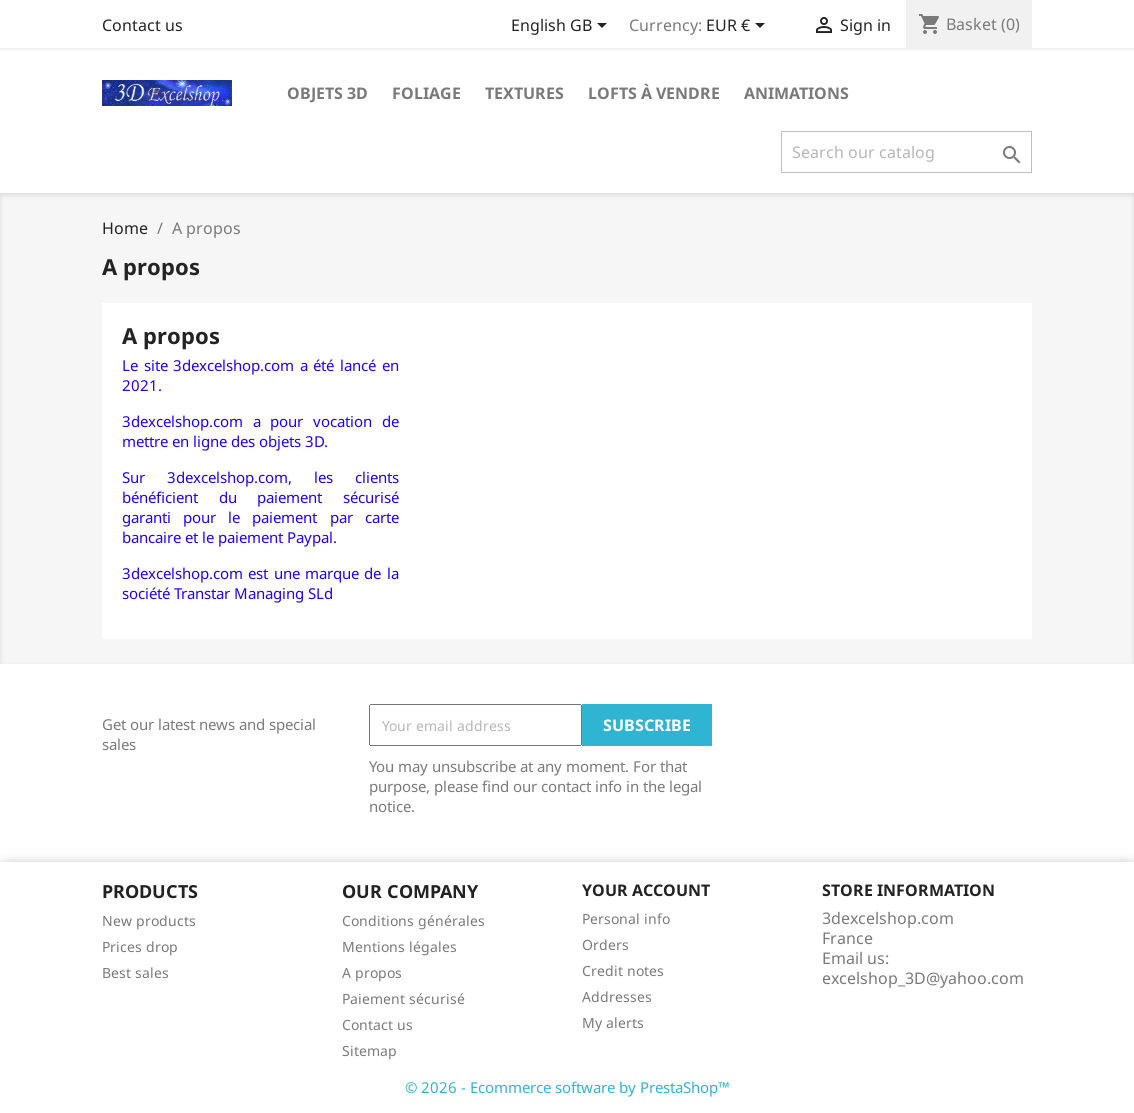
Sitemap (369, 1050)
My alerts (613, 1022)
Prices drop (140, 946)
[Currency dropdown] (739, 27)
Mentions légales (399, 946)
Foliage (426, 93)
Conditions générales (413, 920)
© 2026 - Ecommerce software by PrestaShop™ (567, 1087)
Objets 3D (327, 93)
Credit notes (623, 970)
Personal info (626, 918)
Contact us (142, 25)
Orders (605, 944)
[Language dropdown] (562, 27)
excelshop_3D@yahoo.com (923, 978)
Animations (796, 93)
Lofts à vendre (654, 93)
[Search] (906, 152)
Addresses (617, 996)
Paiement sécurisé (403, 998)
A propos (372, 972)
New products (149, 920)
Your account (646, 890)
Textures (524, 93)
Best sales (135, 972)
